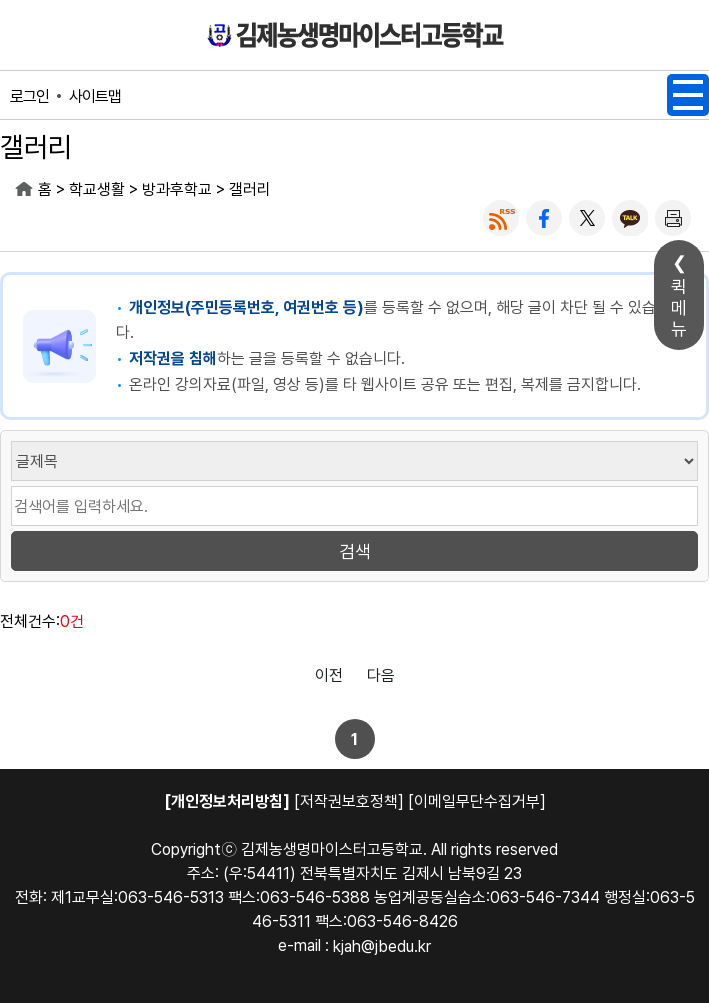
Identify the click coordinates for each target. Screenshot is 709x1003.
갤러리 (250, 189)
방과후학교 (177, 189)
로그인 (29, 96)
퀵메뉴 (679, 307)
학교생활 (97, 189)
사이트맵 (95, 96)
